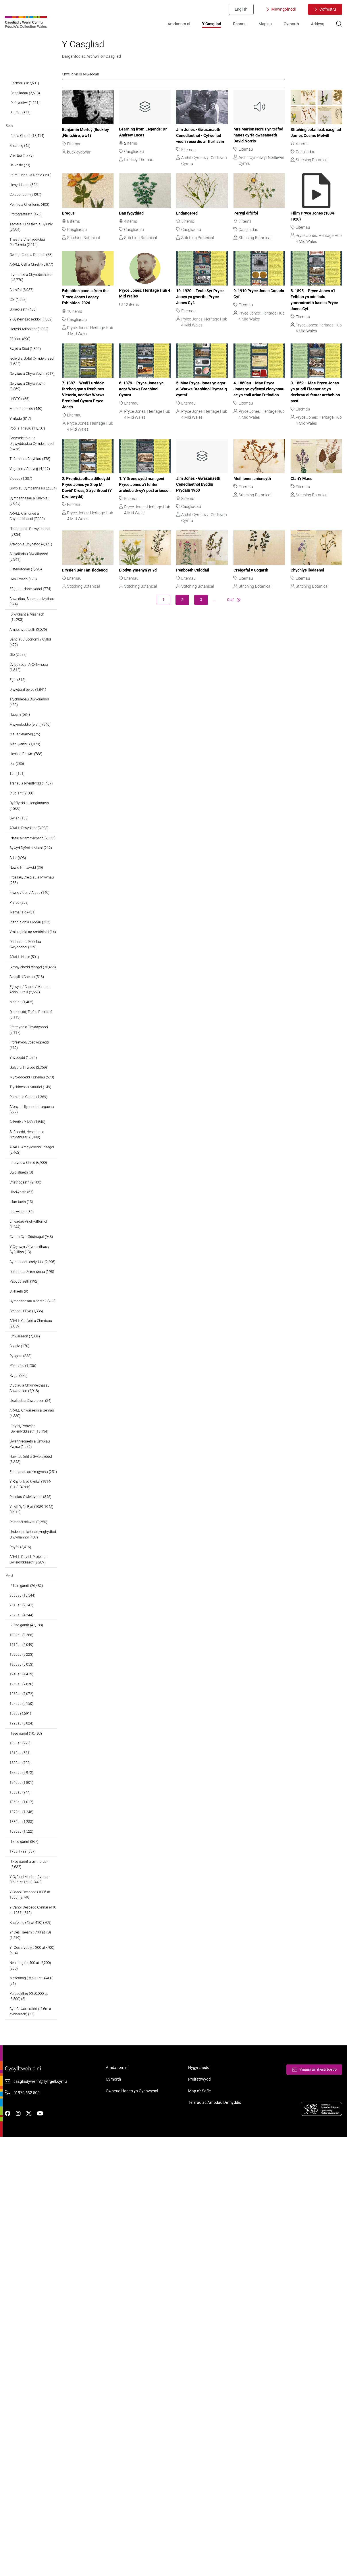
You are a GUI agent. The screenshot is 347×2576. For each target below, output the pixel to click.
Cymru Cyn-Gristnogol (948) (36, 1503)
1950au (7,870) (30, 2043)
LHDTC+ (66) (28, 499)
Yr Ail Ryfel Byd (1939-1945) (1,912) (36, 1846)
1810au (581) (28, 2119)
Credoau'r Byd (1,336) (35, 1605)
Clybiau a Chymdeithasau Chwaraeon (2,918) (33, 1692)
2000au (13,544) (31, 1946)
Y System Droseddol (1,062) (34, 403)
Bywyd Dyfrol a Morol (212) (35, 1036)
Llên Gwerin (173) (32, 714)
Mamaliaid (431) (31, 1109)
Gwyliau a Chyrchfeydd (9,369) (37, 486)
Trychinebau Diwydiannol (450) (39, 855)
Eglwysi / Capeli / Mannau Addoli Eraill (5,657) (34, 1214)
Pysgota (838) (29, 1654)
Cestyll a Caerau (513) (36, 1198)
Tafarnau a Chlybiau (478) (34, 568)
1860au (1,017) (30, 2172)
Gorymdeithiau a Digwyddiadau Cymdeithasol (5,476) (35, 548)
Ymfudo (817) (29, 521)
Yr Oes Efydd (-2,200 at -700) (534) (36, 2341)
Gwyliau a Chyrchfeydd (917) (37, 469)
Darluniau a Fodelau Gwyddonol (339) (34, 1156)
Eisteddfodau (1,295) (35, 704)
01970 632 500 (34, 2519)
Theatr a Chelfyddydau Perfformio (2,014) (36, 304)
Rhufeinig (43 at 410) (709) (35, 2307)
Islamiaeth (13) (30, 1462)
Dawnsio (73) (28, 214)
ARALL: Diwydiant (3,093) (39, 1005)
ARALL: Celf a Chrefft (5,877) (35, 337)
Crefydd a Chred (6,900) (38, 1419)
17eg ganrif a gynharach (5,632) (38, 2240)
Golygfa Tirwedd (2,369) (37, 1303)
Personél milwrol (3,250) (38, 1860)
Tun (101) (25, 939)
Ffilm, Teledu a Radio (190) (35, 227)
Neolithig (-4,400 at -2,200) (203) (33, 2357)
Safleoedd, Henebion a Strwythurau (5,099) (36, 1388)
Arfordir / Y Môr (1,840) (37, 1374)
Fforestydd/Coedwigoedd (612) (39, 1278)
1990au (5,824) (30, 2086)
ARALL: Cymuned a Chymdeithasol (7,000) (36, 640)
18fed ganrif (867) (33, 2216)
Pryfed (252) (27, 1098)
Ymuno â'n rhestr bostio (304, 2493)
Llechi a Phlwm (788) (35, 918)
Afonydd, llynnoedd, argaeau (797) (33, 1361)
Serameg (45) (28, 192)
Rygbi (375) (27, 1676)
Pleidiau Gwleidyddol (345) (35, 1829)
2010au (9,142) (30, 1957)
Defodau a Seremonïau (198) (37, 1553)
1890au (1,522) (30, 2205)
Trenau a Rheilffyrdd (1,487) (34, 953)
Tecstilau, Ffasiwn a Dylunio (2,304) (34, 287)
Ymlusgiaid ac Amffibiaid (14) (38, 1139)
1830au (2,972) (30, 2140)
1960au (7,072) (30, 2054)
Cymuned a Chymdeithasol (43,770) (38, 354)
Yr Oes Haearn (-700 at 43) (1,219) (36, 2324)
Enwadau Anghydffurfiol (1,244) (38, 1486)
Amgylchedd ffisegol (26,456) (35, 1184)
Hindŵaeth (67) (30, 1451)
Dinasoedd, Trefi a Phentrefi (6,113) (32, 1245)
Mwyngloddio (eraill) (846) (34, 883)
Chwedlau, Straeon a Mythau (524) (35, 745)
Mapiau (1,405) (30, 1231)
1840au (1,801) (30, 2151)
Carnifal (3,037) (30, 368)
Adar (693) (26, 1049)
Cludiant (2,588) (30, 967)
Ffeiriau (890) (28, 428)
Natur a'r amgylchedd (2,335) (36, 1019)
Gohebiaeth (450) (32, 389)
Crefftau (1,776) (30, 203)
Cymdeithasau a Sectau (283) (37, 1591)
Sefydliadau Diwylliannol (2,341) (38, 690)
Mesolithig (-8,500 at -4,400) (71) (34, 2374)
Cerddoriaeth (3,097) (34, 252)
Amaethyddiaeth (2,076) (38, 776)
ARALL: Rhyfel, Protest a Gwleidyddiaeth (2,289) (37, 1907)
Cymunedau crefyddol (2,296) (36, 1536)
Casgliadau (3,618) (33, 135)
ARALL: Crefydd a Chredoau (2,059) (32, 1619)
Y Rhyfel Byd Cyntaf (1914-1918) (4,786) (34, 1813)
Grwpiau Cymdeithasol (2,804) (36, 606)
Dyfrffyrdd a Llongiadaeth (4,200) (39, 980)
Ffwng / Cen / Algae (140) (39, 1088)
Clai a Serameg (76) (34, 896)
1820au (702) (28, 2129)
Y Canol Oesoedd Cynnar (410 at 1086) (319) (38, 2291)
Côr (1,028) (26, 379)
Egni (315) (26, 831)
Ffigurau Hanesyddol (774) (35, 728)
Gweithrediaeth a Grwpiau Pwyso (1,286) (37, 1763)
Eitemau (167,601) (33, 124)
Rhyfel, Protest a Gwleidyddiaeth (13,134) (38, 1746)
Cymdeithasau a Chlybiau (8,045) (31, 623)
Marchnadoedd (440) (35, 510)
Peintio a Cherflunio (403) (39, 263)
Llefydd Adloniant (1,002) (38, 417)
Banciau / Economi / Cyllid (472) (34, 789)
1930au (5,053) (30, 2022)
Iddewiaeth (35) (30, 1473)
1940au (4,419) (30, 2033)
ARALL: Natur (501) (33, 1170)
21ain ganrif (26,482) (35, 1935)
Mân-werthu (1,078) (34, 907)
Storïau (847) (28, 156)
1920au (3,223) (30, 2011)
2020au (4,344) (30, 1968)
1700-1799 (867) (31, 2226)
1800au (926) (28, 2108)
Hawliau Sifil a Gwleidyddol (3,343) (34, 1779)
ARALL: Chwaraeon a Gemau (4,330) (35, 1729)
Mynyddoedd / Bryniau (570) (36, 1317)
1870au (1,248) (30, 2183)
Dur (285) (25, 928)
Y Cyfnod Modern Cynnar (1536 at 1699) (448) (39, 2257)
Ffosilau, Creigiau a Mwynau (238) (33, 1074)
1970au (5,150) (30, 2065)
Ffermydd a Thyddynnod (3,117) (38, 1261)
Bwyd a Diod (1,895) (34, 438)
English (233, 14)
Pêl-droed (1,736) (31, 1665)
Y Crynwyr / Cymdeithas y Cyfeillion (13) (38, 1520)
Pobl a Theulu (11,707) (36, 531)
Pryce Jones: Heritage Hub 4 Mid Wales (146, 343)
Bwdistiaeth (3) (30, 1429)
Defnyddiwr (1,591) (33, 145)
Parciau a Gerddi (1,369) (37, 1347)
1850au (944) (28, 2162)
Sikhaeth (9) (27, 1578)
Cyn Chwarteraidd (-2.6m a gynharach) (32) (38, 2408)
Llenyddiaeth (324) (33, 241)
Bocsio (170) (28, 1644)
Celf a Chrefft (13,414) (36, 181)
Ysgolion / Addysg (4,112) (39, 582)
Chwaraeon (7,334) (34, 1633)
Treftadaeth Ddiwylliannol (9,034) (35, 657)
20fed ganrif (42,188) (35, 1979)
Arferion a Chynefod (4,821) (34, 673)
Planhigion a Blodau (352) (34, 1123)
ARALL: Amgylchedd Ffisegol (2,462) (34, 1405)
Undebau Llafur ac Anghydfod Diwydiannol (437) (37, 1877)
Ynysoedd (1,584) (32, 1292)
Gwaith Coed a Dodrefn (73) (37, 321)
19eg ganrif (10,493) (34, 2097)
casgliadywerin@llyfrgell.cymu (48, 2507)
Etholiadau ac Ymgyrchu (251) (38, 1796)
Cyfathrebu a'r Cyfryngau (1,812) (38, 817)
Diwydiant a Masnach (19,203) (36, 762)
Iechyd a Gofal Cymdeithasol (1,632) (35, 452)
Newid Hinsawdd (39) (35, 1060)
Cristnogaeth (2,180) (34, 1440)
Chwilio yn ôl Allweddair (87, 92)
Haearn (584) (28, 869)
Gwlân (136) (27, 994)
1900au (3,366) (30, 1989)
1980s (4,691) (29, 2075)
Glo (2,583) (26, 803)
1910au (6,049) (30, 2000)
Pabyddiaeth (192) (33, 1567)
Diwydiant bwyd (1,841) (37, 841)
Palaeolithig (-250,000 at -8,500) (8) (38, 2391)
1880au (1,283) (30, 2194)
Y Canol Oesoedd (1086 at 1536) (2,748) (37, 2274)
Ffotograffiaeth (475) (35, 273)
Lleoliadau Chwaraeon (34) (36, 1712)
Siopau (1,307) (29, 593)
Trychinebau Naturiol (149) (35, 1333)
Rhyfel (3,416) (29, 1893)
